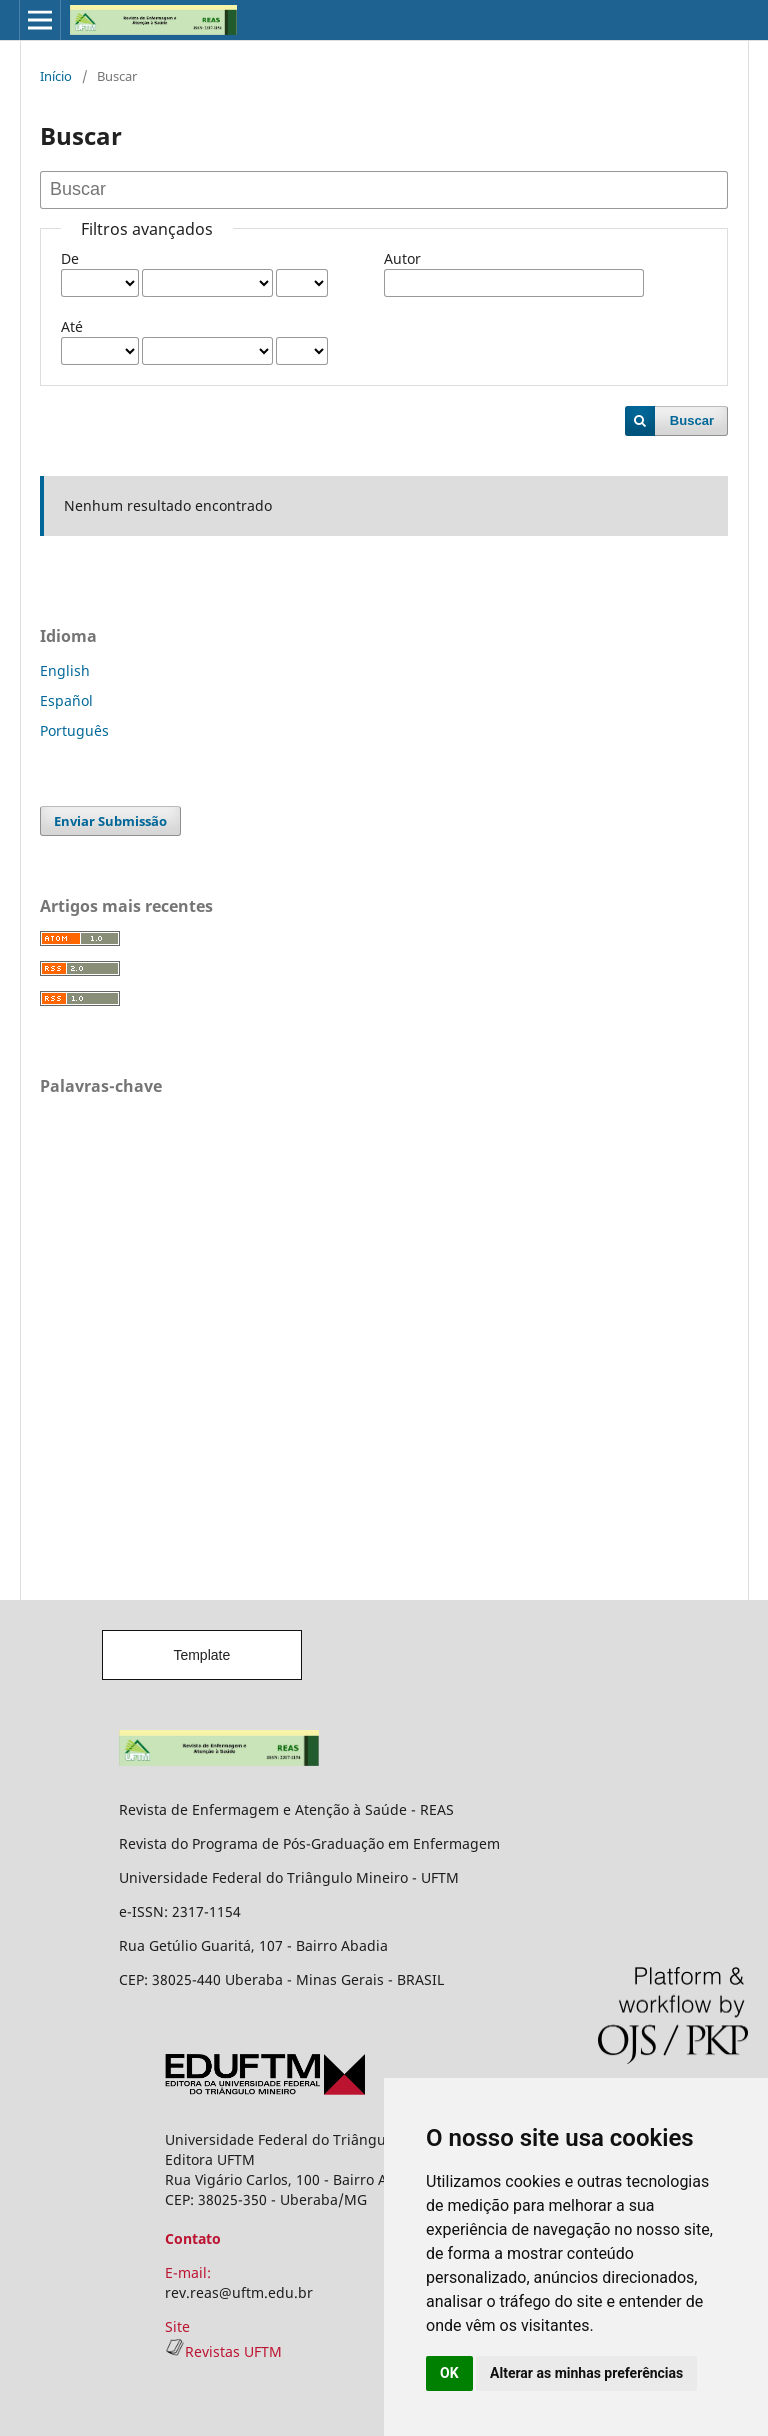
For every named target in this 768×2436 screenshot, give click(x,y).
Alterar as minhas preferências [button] (586, 2373)
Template (201, 1655)
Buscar (692, 420)
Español (66, 700)
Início (56, 76)
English (65, 670)
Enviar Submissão (110, 821)
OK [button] (449, 2373)
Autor (402, 258)
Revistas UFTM (223, 2351)
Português (74, 730)
